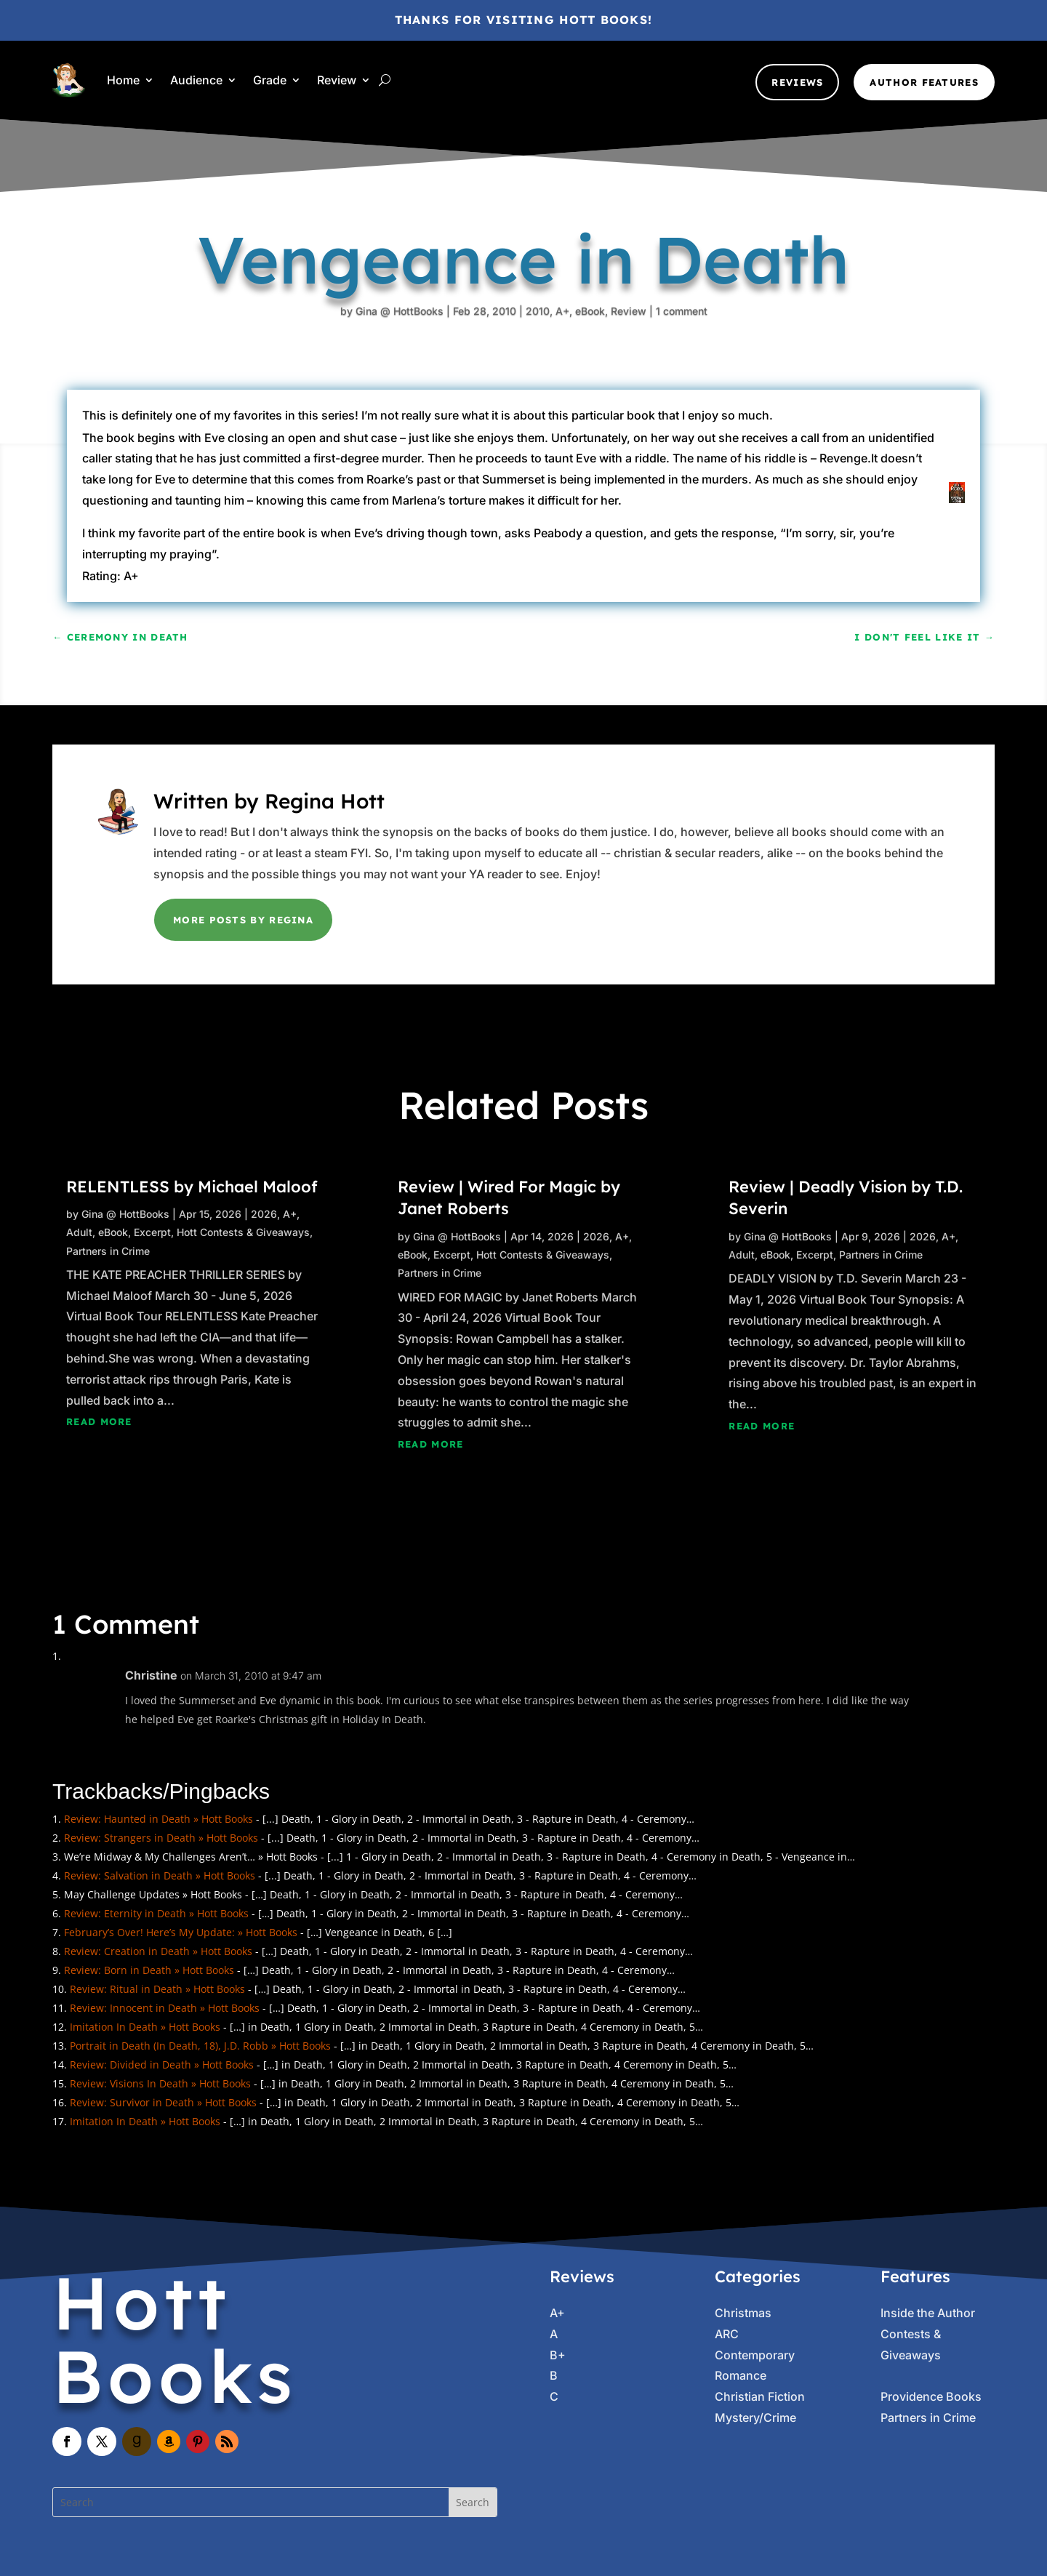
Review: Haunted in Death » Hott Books (158, 1819)
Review (336, 80)
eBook (552, 342)
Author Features (924, 82)
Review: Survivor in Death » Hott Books (163, 2102)
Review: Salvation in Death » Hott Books (159, 1875)
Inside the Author (927, 2313)
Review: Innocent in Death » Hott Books (165, 2008)
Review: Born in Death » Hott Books (149, 1970)
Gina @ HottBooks (400, 226)
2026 (264, 1214)
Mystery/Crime (755, 2417)
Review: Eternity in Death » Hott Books (156, 1913)
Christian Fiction (760, 2396)
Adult (79, 1232)
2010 (510, 311)
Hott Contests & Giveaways (243, 1232)
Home (123, 80)
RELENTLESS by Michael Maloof (192, 1186)
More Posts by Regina (243, 920)
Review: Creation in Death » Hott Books (158, 1951)
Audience (196, 80)
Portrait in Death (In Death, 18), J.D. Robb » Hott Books (200, 2046)
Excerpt (152, 1232)
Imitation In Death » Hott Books (145, 2027)
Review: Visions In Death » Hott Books (160, 2083)
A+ (530, 326)
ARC (727, 2334)
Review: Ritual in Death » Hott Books (157, 1989)
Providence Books (931, 2396)
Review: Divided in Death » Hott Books (162, 2064)
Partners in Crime (108, 1251)
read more (99, 1421)
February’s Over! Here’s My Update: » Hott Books (180, 1932)
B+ (558, 2355)
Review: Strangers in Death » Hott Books (161, 1838)
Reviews (797, 82)
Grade (269, 80)
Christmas (743, 2313)
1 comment (624, 399)
